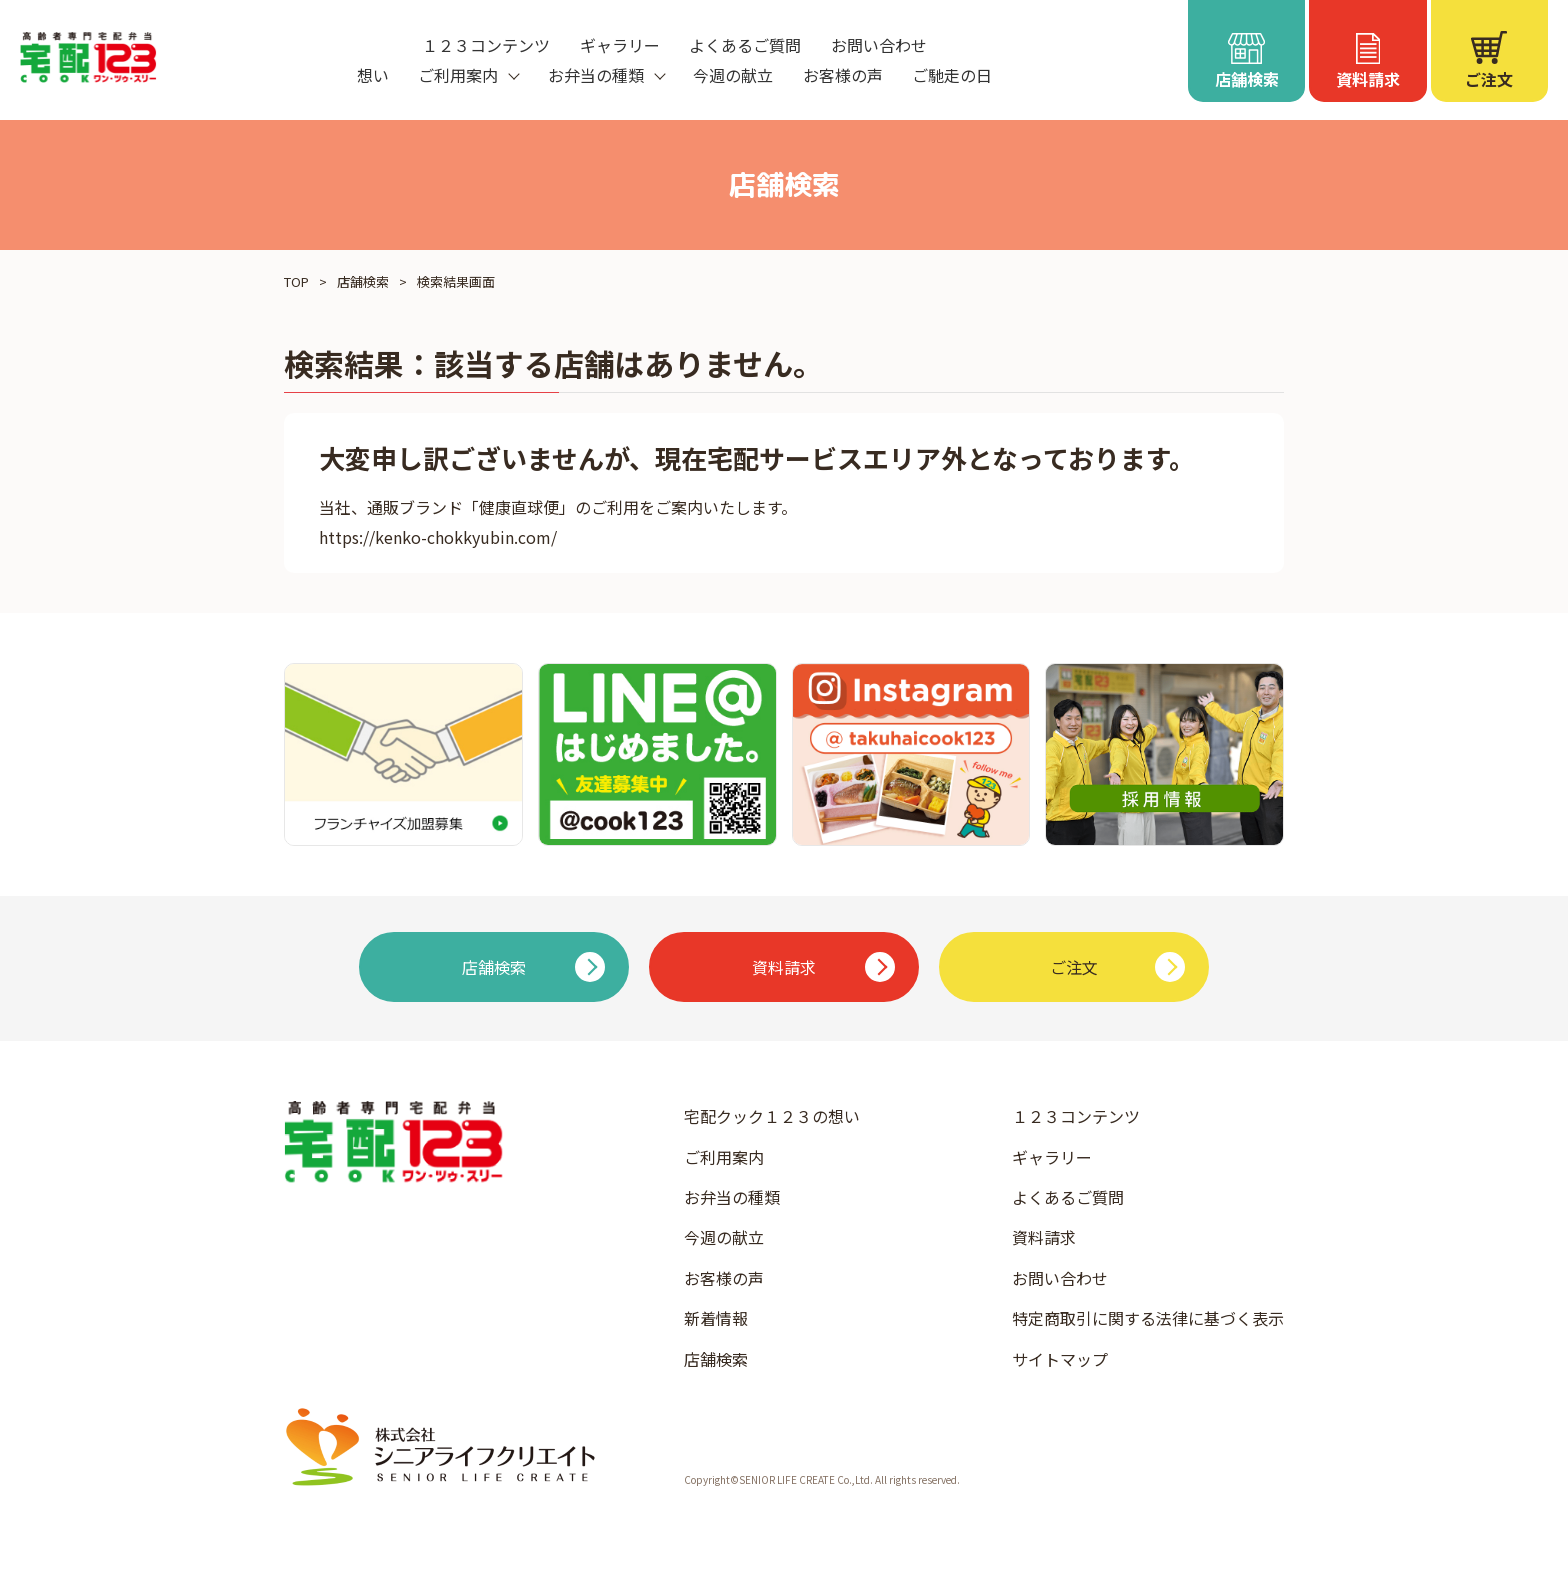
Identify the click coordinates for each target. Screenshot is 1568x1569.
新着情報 (716, 1318)
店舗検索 (363, 281)
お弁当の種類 (732, 1197)
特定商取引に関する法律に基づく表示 (1148, 1318)
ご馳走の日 (952, 75)
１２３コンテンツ (486, 45)
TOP (296, 281)
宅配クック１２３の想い (772, 1116)
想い (373, 75)
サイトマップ (1060, 1359)
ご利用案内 (724, 1157)
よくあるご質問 (745, 45)
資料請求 (1044, 1237)
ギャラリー (620, 45)
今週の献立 (733, 75)
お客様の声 (843, 75)
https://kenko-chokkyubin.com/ (438, 537)
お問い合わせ (879, 45)
